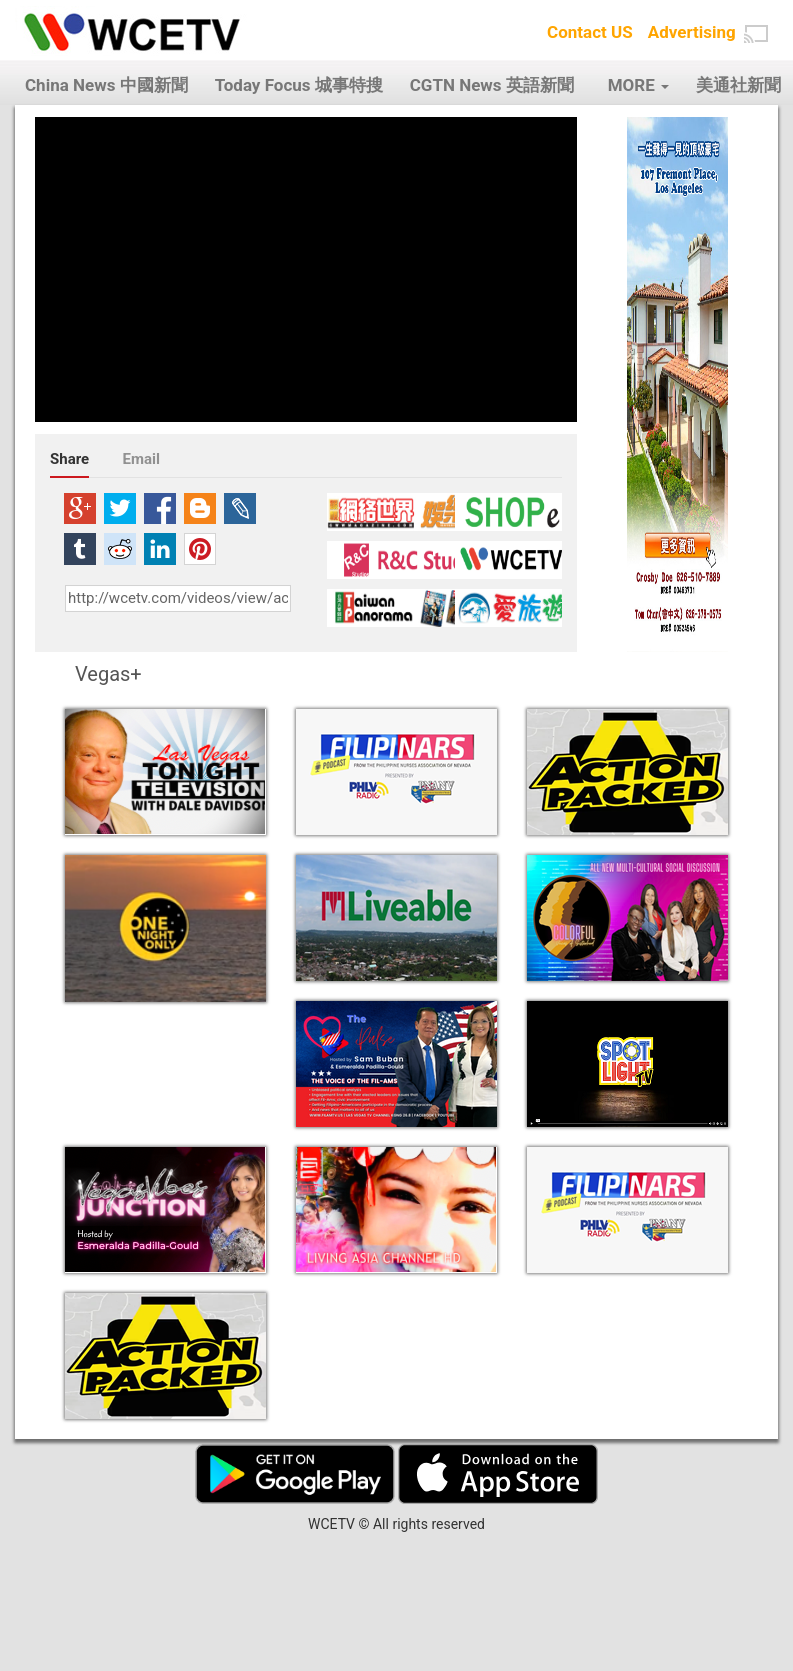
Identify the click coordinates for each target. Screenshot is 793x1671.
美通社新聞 (738, 85)
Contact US (590, 32)
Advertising (692, 32)
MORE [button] (638, 85)
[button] (756, 34)
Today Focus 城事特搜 (299, 85)
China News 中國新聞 (106, 85)
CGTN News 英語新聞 (492, 85)
